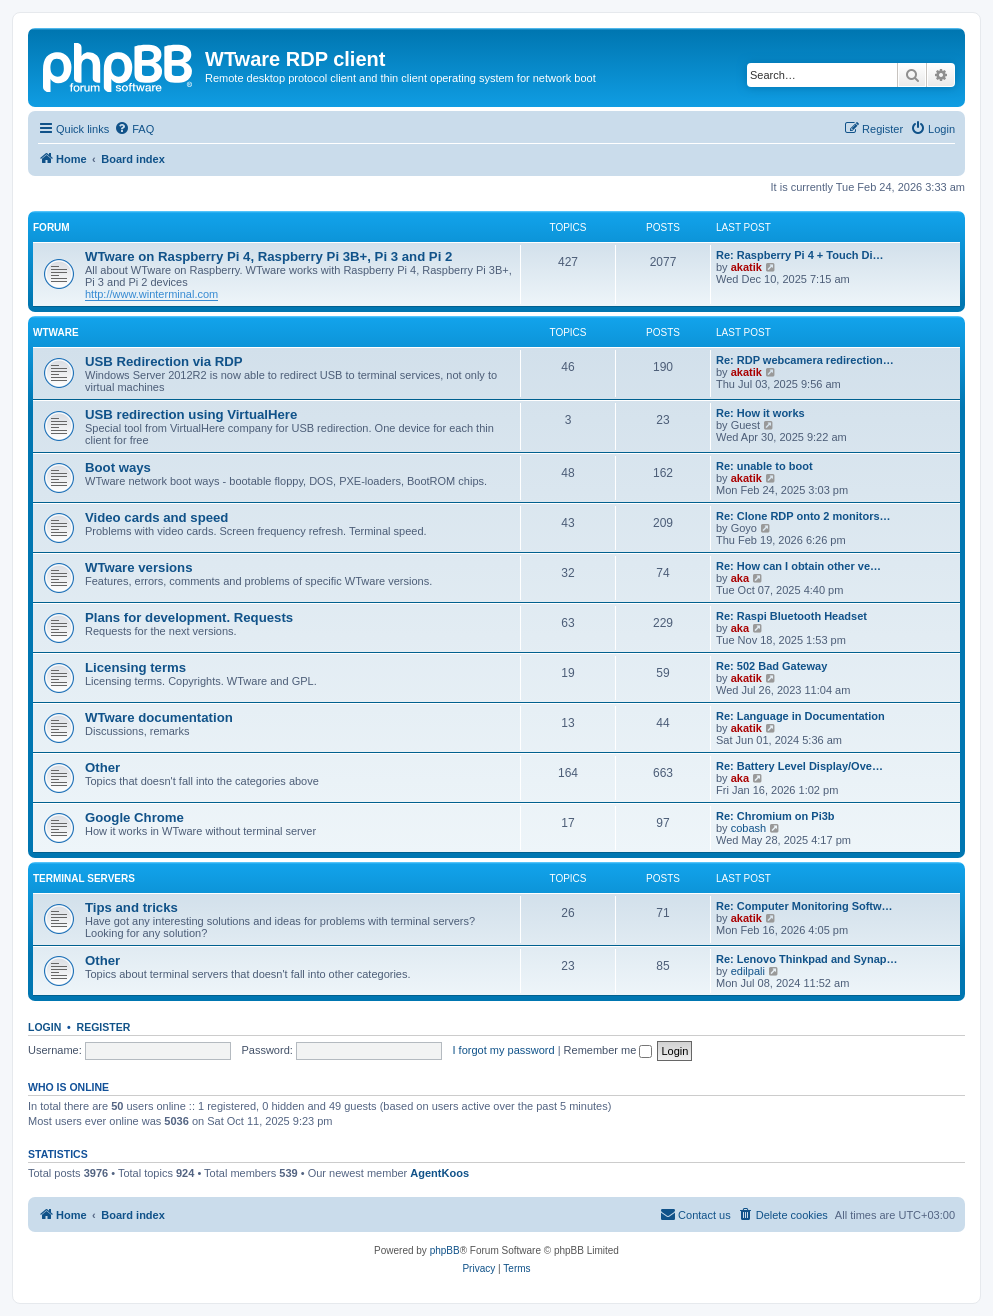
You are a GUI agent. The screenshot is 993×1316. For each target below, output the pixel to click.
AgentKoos (439, 1173)
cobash (748, 828)
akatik (746, 267)
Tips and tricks (131, 907)
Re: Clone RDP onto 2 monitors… (803, 516)
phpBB (445, 1250)
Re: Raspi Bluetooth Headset (791, 616)
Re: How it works (760, 413)
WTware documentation (159, 717)
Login (44, 1027)
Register (104, 1027)
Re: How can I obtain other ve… (798, 566)
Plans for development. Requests (189, 617)
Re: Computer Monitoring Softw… (804, 906)
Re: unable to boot (764, 466)
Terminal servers (84, 878)
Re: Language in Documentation (800, 716)
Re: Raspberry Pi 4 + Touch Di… (800, 255)
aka (740, 578)
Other (102, 767)
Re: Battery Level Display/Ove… (799, 766)
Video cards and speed (156, 517)
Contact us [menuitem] (695, 1214)
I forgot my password (504, 1050)
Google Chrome (134, 817)
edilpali (748, 971)
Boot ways (118, 467)
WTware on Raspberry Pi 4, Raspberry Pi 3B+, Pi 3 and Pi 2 (268, 256)
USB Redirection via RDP (164, 361)
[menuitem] (134, 129)
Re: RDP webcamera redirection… (805, 360)
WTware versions (139, 567)
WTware (56, 332)
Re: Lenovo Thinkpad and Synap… (807, 959)
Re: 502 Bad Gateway (771, 666)
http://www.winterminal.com (151, 294)
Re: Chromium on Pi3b (775, 816)
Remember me (608, 1050)
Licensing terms (135, 667)
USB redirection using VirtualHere (191, 414)
